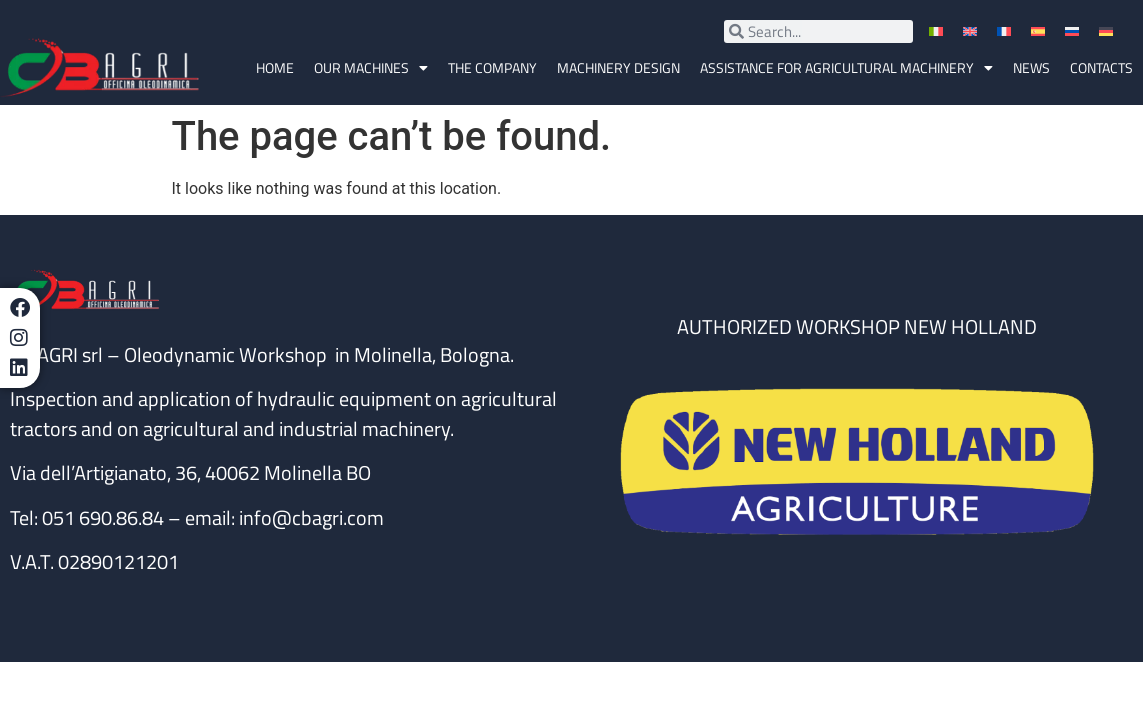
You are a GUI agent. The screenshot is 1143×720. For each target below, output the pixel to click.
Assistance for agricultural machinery (846, 68)
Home (275, 67)
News (1031, 67)
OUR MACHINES (371, 68)
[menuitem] (938, 31)
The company (492, 67)
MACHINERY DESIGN (618, 67)
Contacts (1101, 67)
